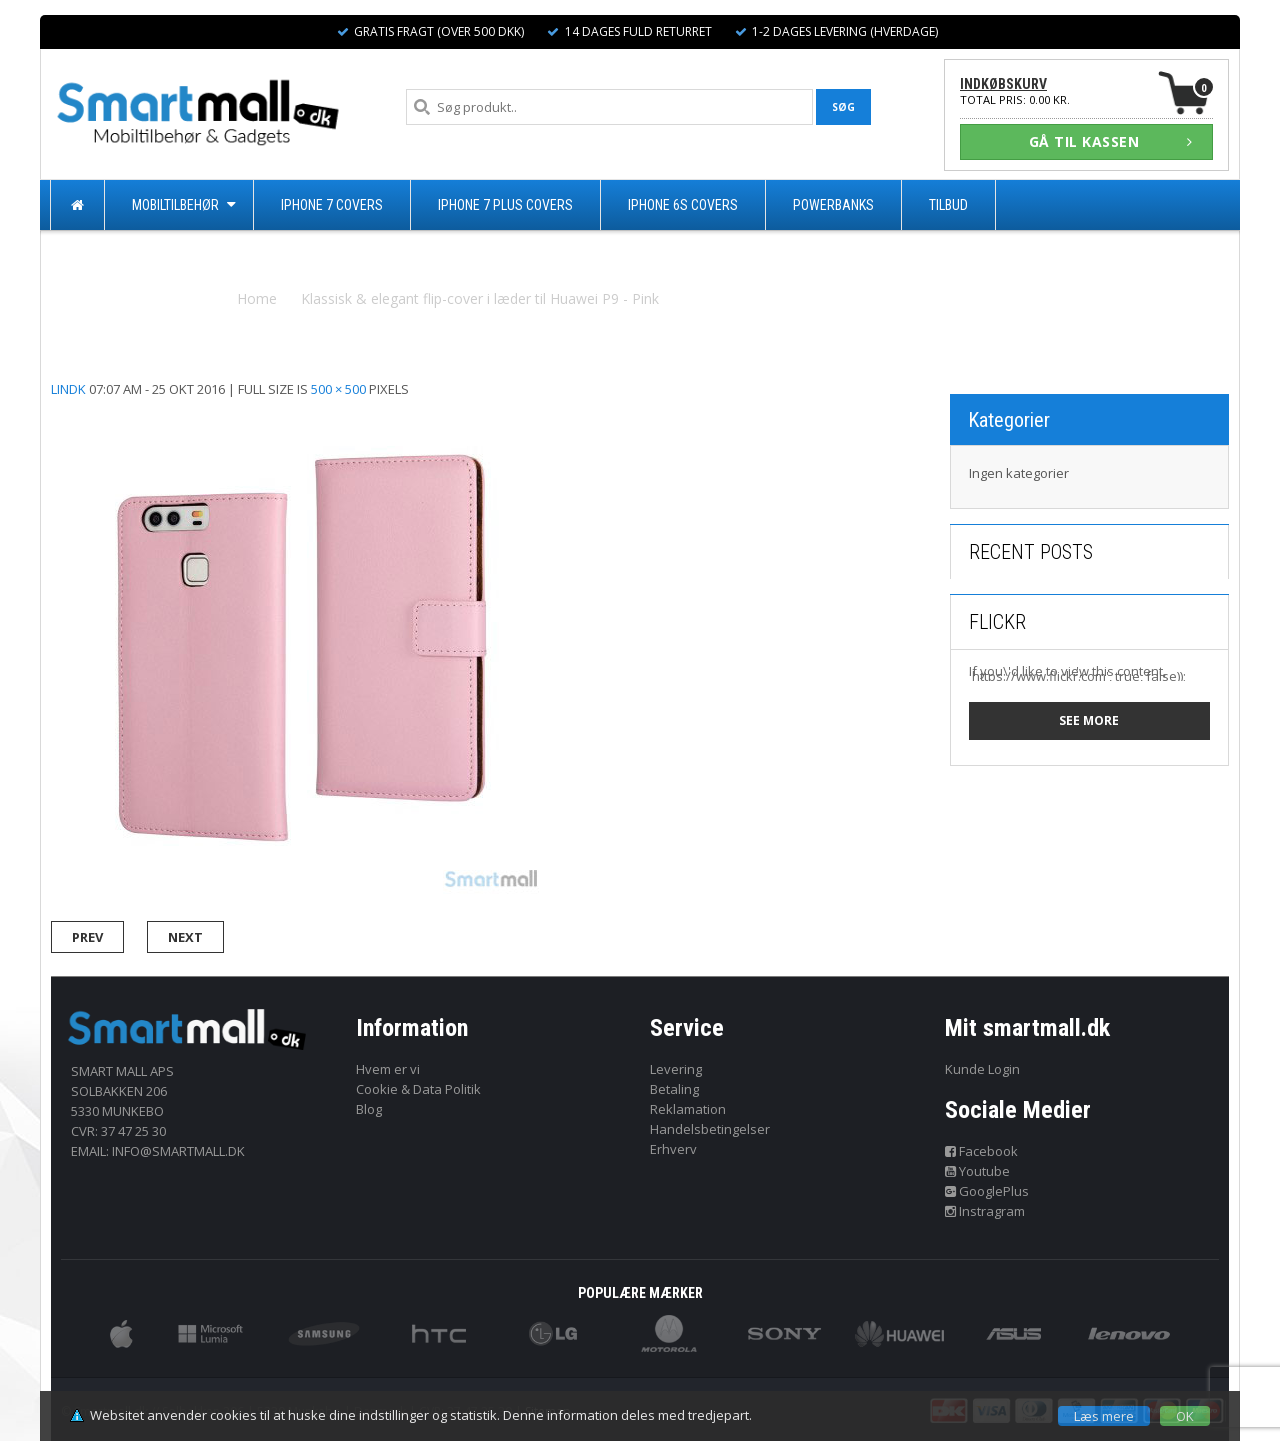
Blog (369, 1109)
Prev (87, 937)
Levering (676, 1069)
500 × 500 (338, 389)
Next (185, 937)
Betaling (674, 1089)
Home (257, 298)
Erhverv (673, 1149)
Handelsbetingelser (710, 1129)
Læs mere (1104, 1416)
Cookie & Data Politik (418, 1089)
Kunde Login (982, 1069)
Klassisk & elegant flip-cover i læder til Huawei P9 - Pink (480, 298)
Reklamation (688, 1109)
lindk (68, 389)
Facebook (982, 1151)
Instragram (985, 1211)
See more (1089, 720)
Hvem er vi (388, 1069)
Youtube (978, 1171)
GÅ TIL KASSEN (1111, 141)
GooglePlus (987, 1191)
